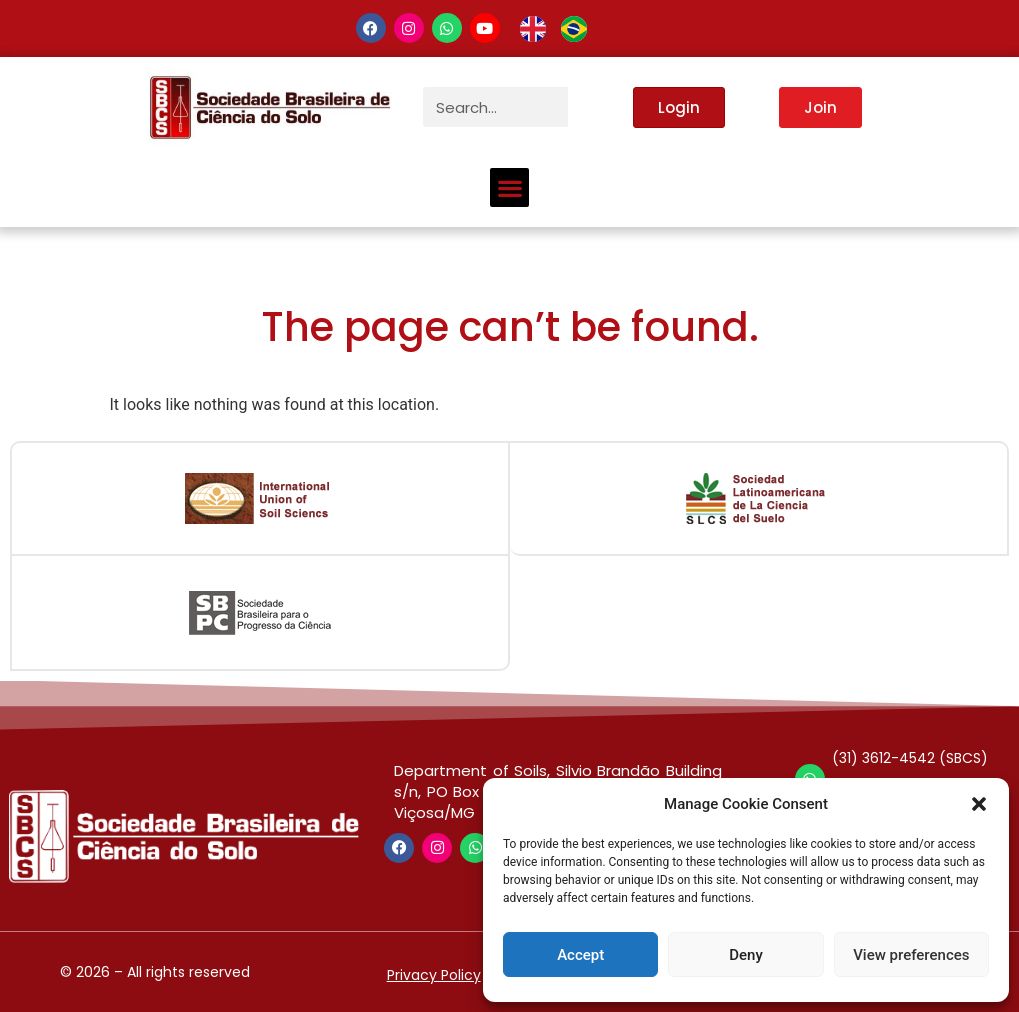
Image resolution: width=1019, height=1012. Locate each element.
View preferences (911, 955)
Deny (746, 955)
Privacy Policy (434, 975)
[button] (979, 804)
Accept (580, 955)
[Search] (588, 107)
